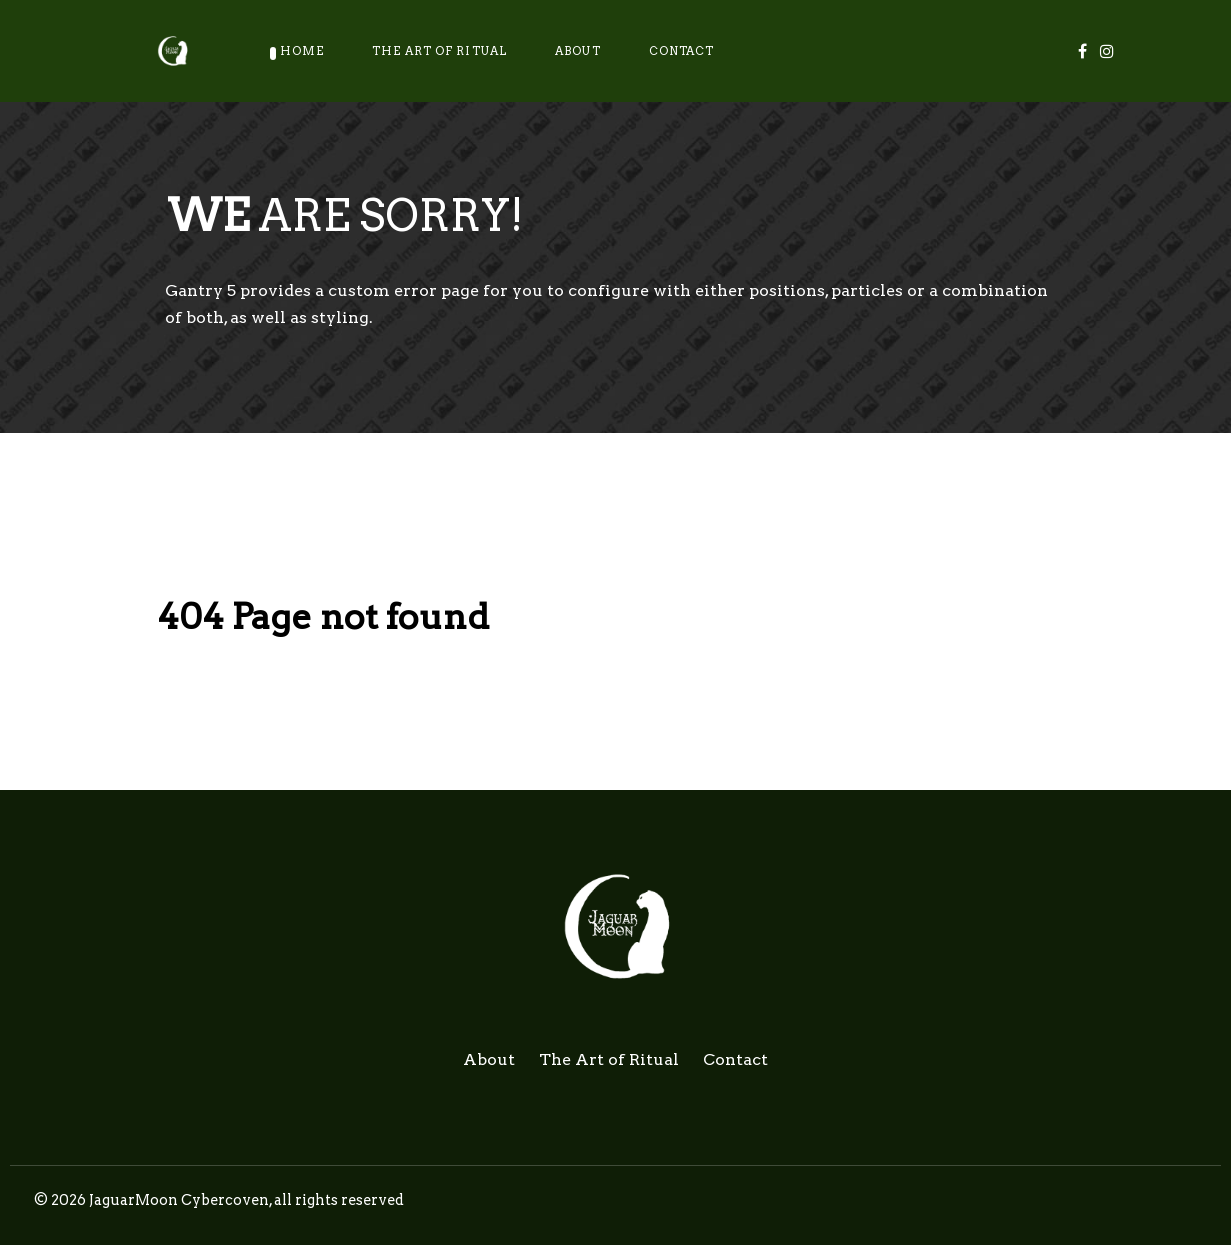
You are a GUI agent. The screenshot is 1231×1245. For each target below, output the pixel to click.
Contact (735, 1059)
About (489, 1059)
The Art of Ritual (609, 1059)
